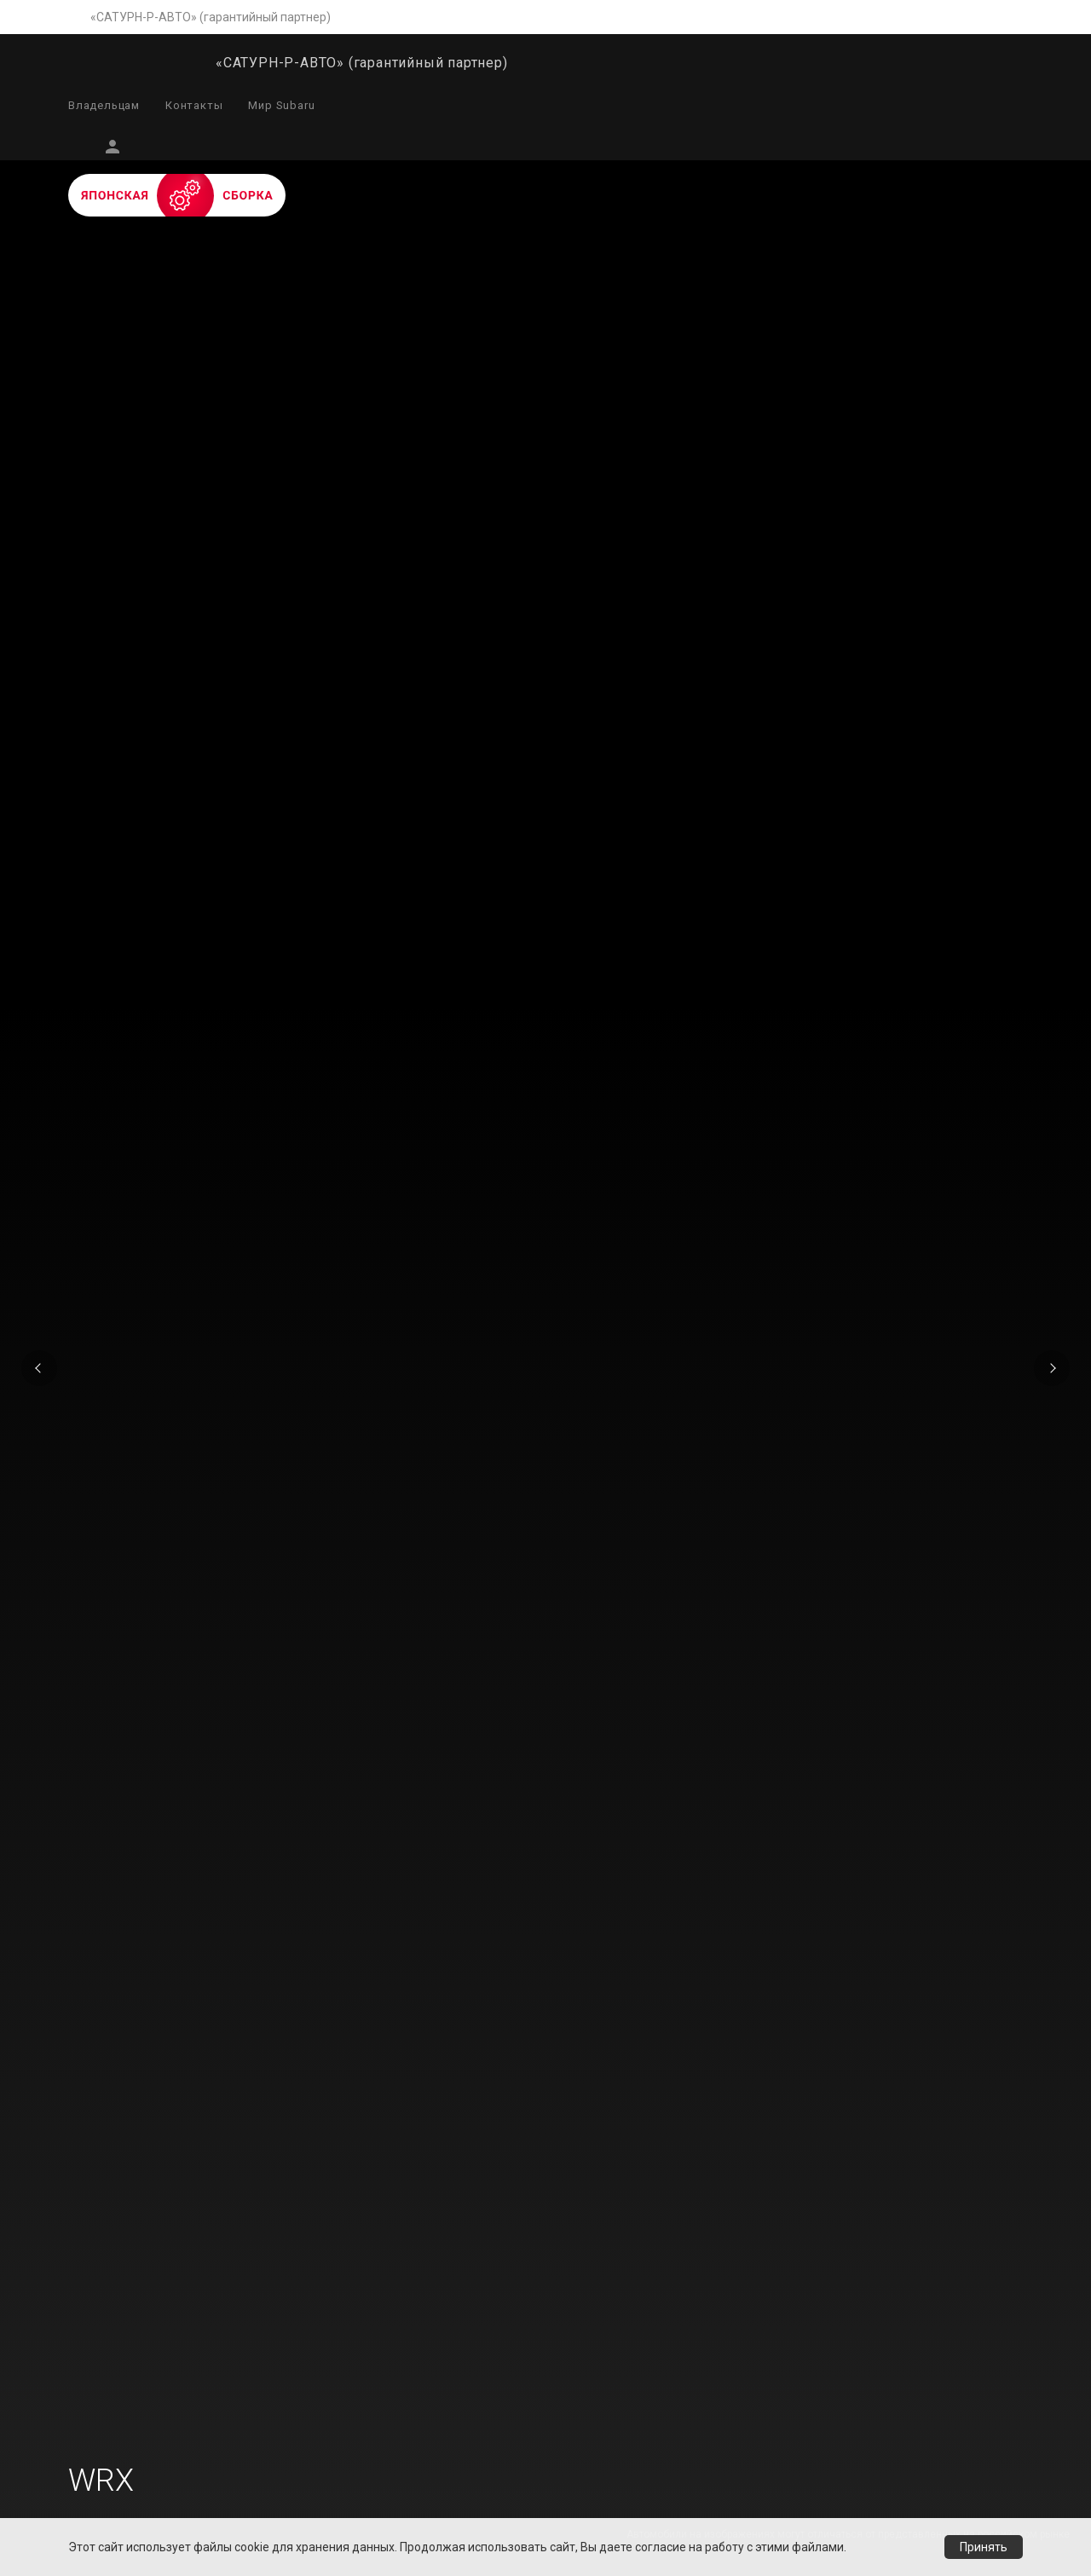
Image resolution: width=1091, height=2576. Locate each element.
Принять (983, 2547)
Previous (39, 1368)
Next (1052, 1368)
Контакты (193, 105)
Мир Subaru (281, 105)
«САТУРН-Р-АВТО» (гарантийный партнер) (210, 17)
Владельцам (104, 105)
